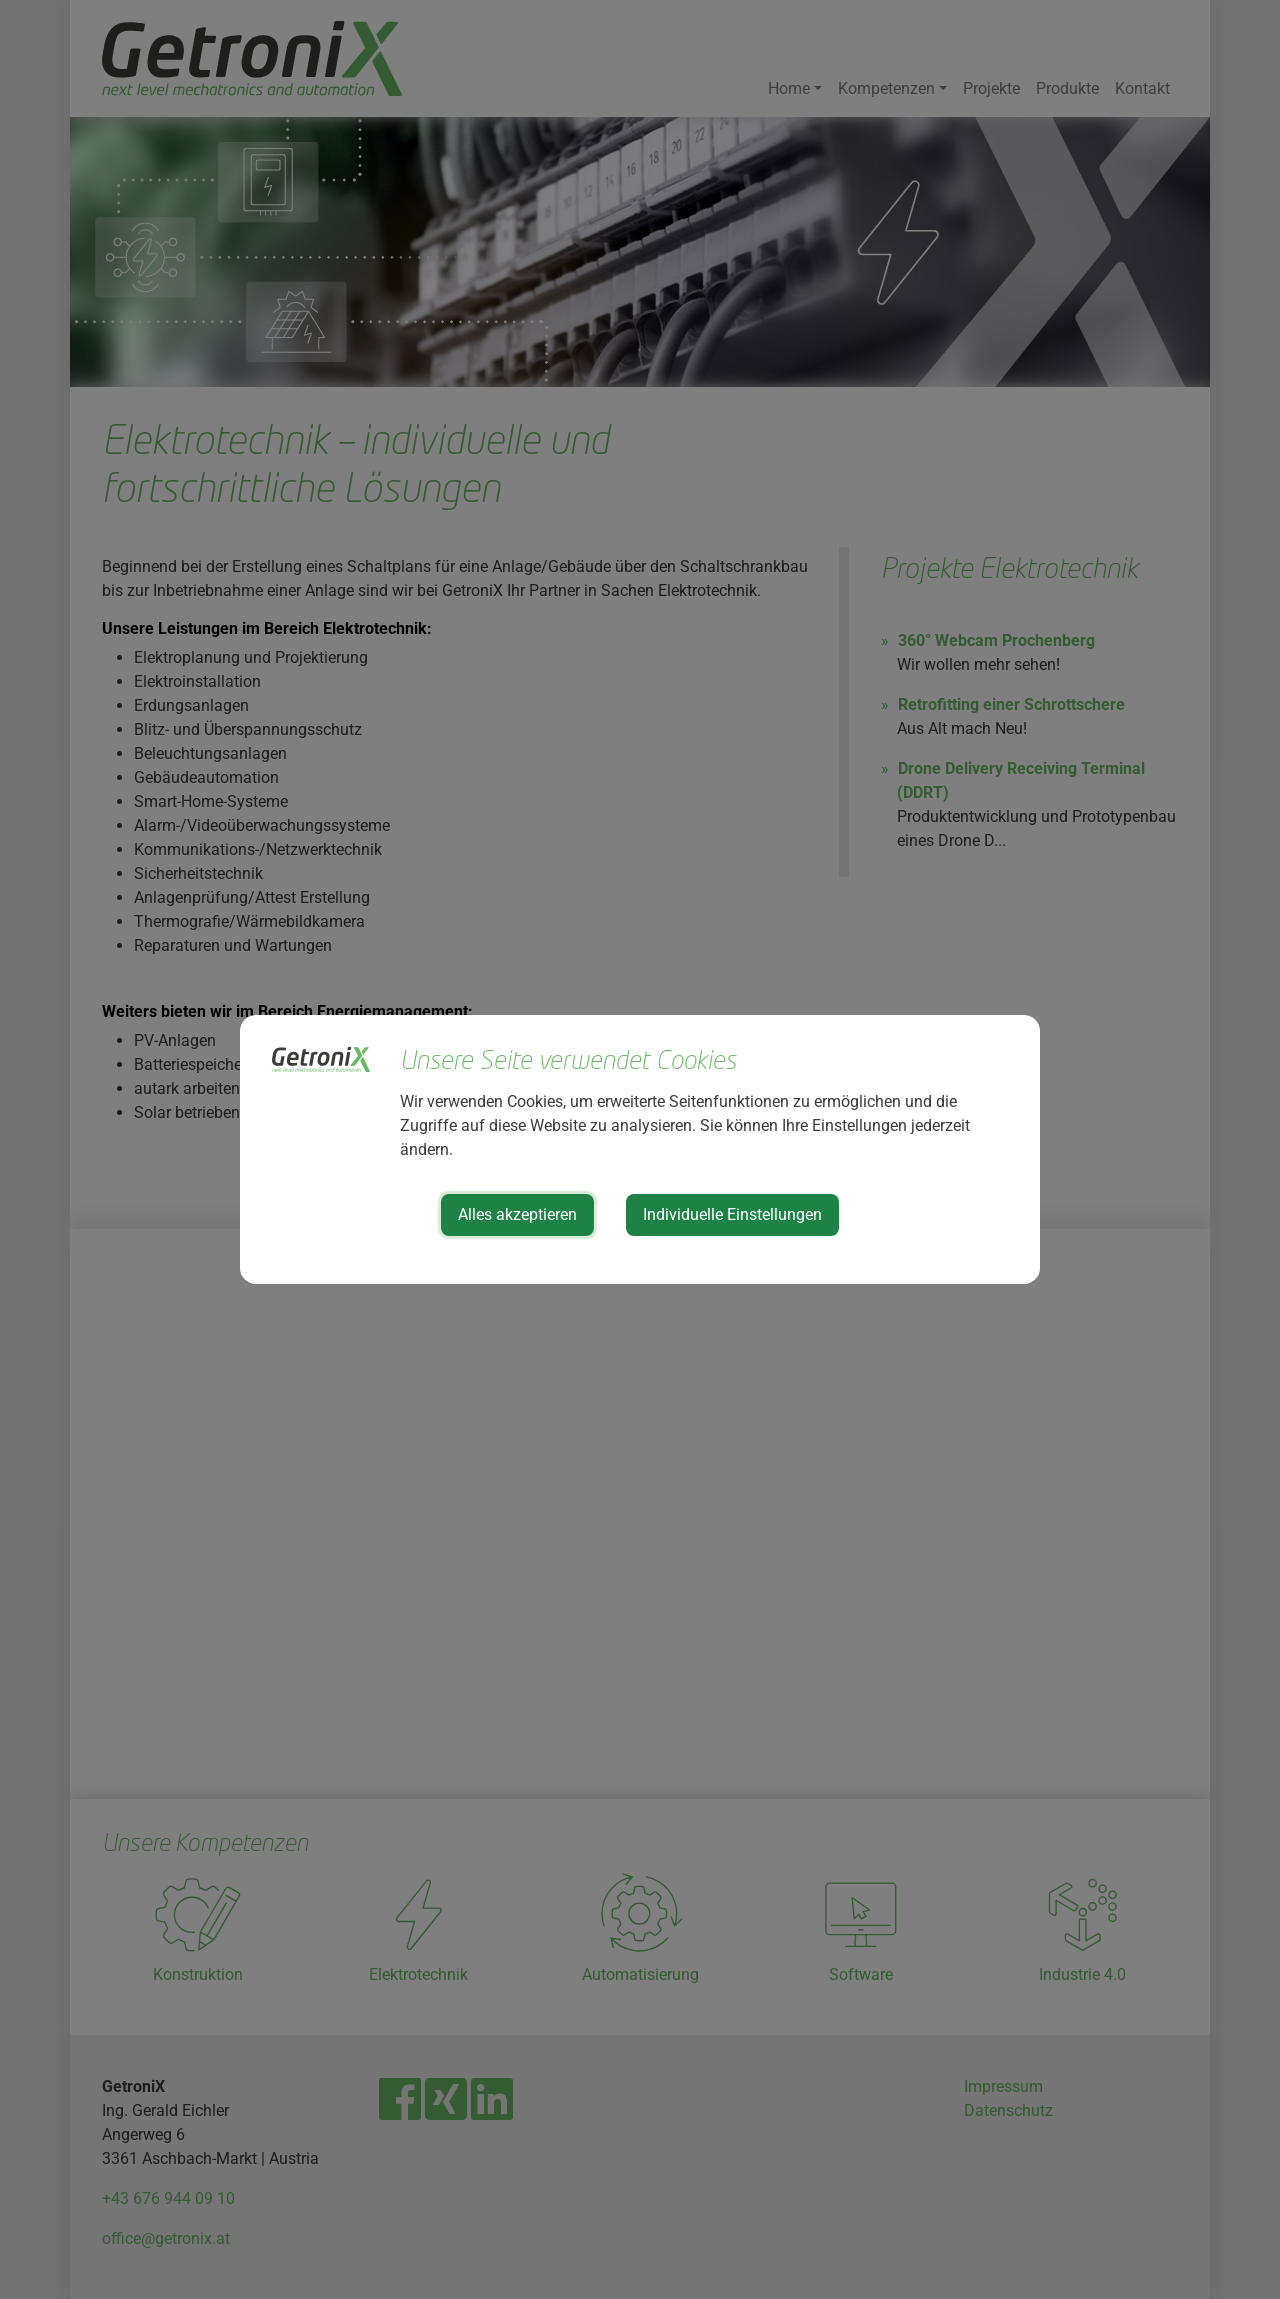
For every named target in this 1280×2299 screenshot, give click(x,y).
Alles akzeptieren (517, 1214)
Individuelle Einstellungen (732, 1214)
